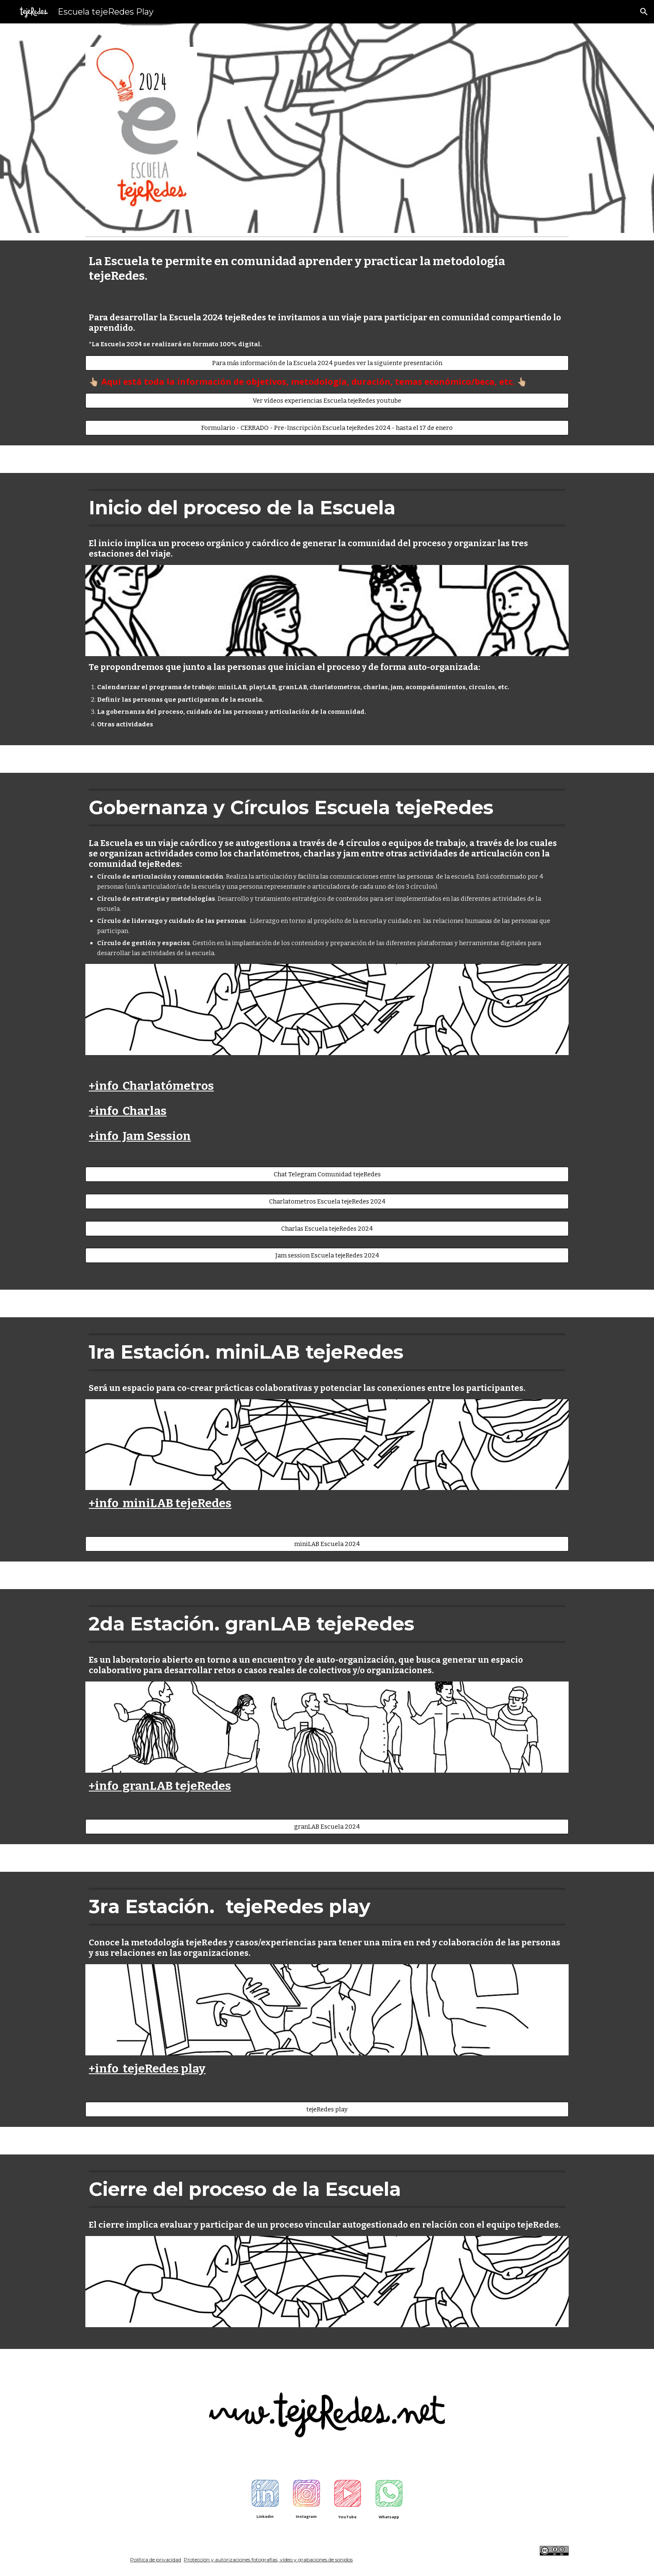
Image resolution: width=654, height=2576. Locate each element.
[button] (644, 12)
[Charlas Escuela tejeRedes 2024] (327, 1228)
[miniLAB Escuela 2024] (327, 1544)
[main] (326, 268)
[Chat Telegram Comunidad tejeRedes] (327, 1174)
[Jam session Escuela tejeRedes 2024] (327, 1255)
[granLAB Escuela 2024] (327, 1826)
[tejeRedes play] (327, 2109)
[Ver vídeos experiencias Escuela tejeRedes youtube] (327, 400)
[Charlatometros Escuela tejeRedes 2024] (327, 1201)
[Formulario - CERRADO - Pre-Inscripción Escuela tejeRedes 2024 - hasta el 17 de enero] (327, 427)
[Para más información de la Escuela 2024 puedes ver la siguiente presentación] (327, 363)
